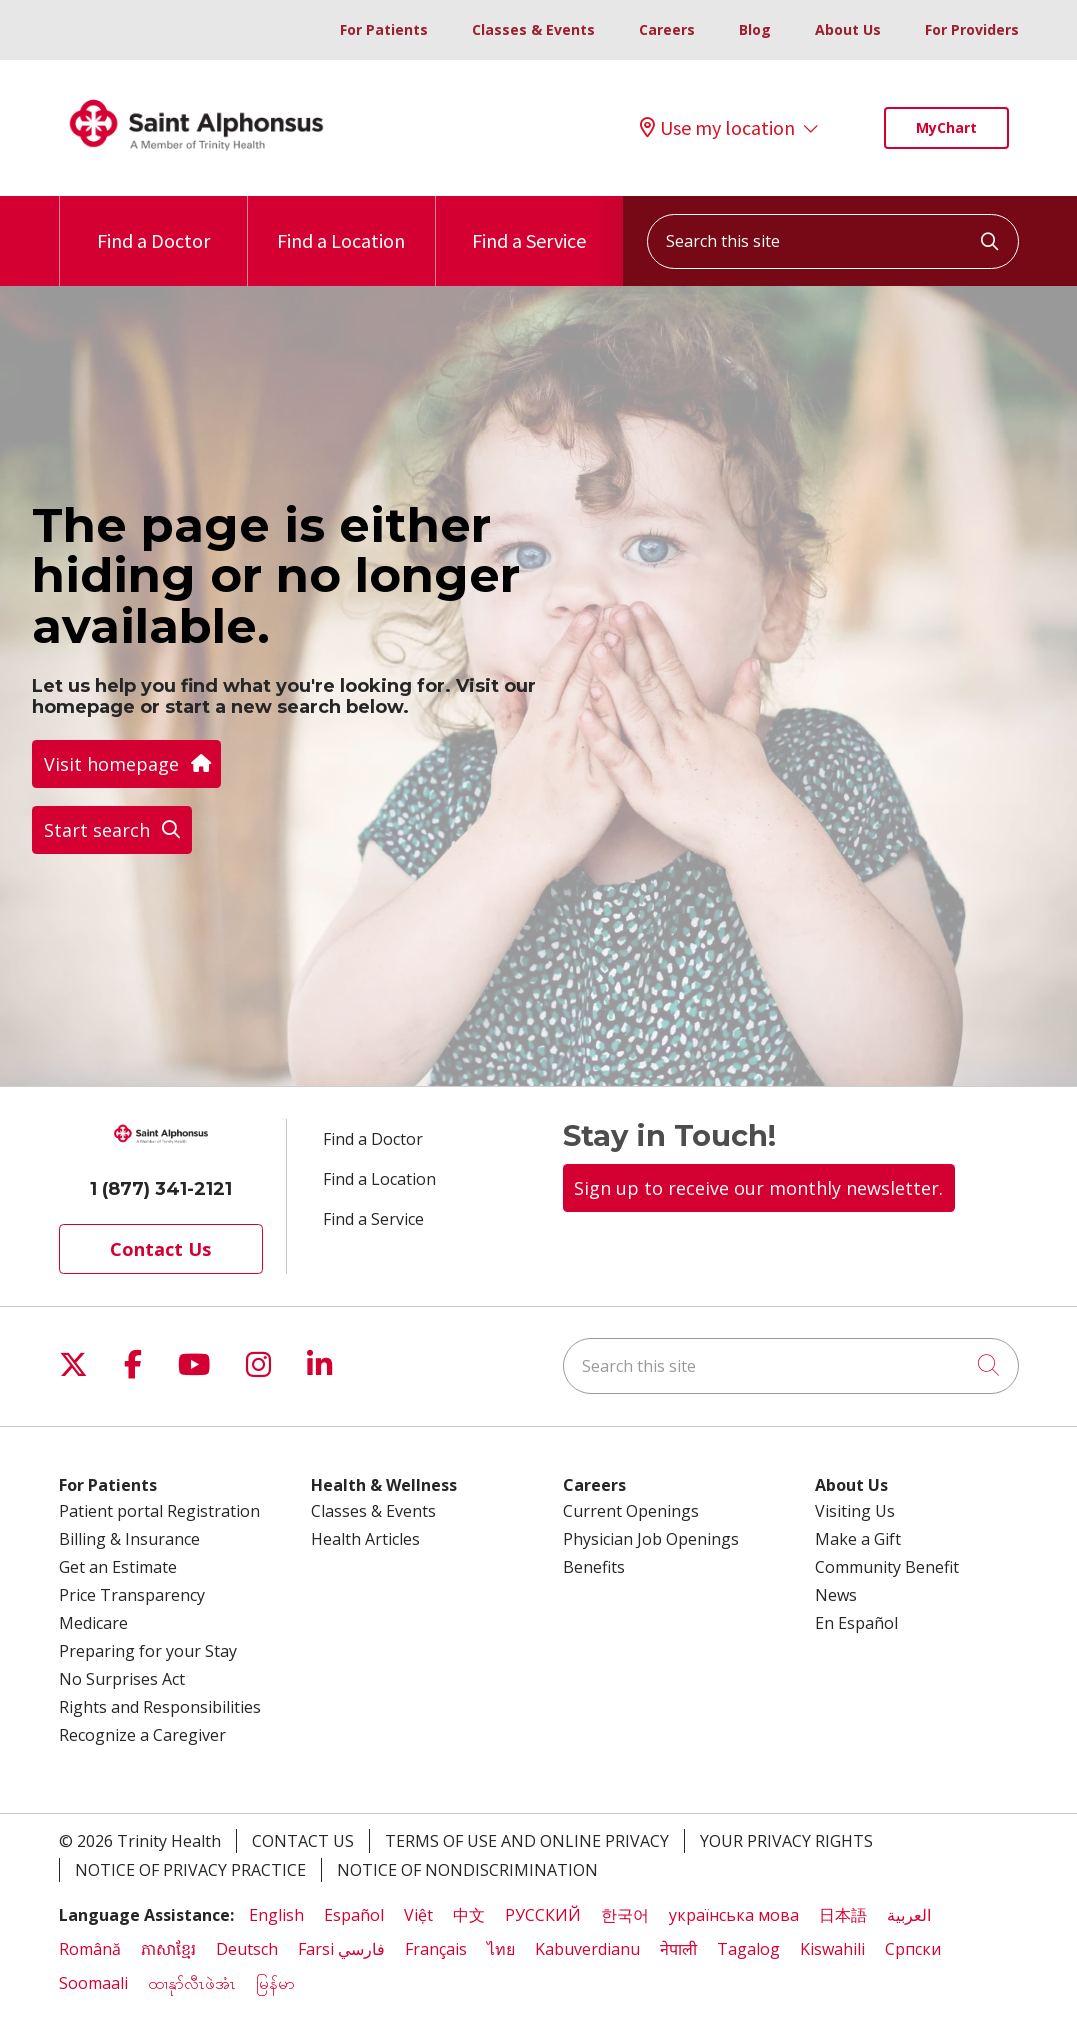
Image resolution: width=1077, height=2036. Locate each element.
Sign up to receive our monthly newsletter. (758, 1188)
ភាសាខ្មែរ (168, 1949)
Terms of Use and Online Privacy (527, 1841)
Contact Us (160, 1249)
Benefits (594, 1567)
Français (436, 1949)
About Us (848, 29)
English (276, 1915)
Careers (667, 29)
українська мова (734, 1915)
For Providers (972, 29)
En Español (856, 1623)
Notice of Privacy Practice (190, 1870)
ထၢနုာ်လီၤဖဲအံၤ (192, 1983)
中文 (469, 1915)
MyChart (946, 127)
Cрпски (913, 1949)
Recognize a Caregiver (142, 1735)
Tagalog (748, 1949)
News (836, 1595)
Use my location (717, 128)
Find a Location (341, 224)
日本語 (843, 1915)
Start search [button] (112, 830)
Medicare (93, 1623)
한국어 (625, 1915)
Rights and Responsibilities (160, 1707)
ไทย (501, 1949)
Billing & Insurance (129, 1539)
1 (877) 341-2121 (161, 1189)
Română (90, 1949)
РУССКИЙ (543, 1915)
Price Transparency (132, 1595)
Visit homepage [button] (126, 764)
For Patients (384, 29)
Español (354, 1915)
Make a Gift (858, 1539)
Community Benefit (887, 1567)
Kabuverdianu (587, 1949)
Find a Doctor (153, 224)
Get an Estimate (118, 1567)
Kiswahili (832, 1949)
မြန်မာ (277, 1983)
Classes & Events (533, 29)
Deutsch (247, 1949)
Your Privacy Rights (786, 1841)
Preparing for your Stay (148, 1651)
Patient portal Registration (159, 1511)
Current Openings (631, 1511)
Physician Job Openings (651, 1539)
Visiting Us (855, 1511)
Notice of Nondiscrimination (467, 1870)
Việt (418, 1915)
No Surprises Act (122, 1679)
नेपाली (678, 1949)
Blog (755, 29)
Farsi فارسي (341, 1949)
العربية (909, 1915)
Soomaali (93, 1983)
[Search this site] (833, 241)
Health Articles (365, 1539)
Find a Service (529, 224)
